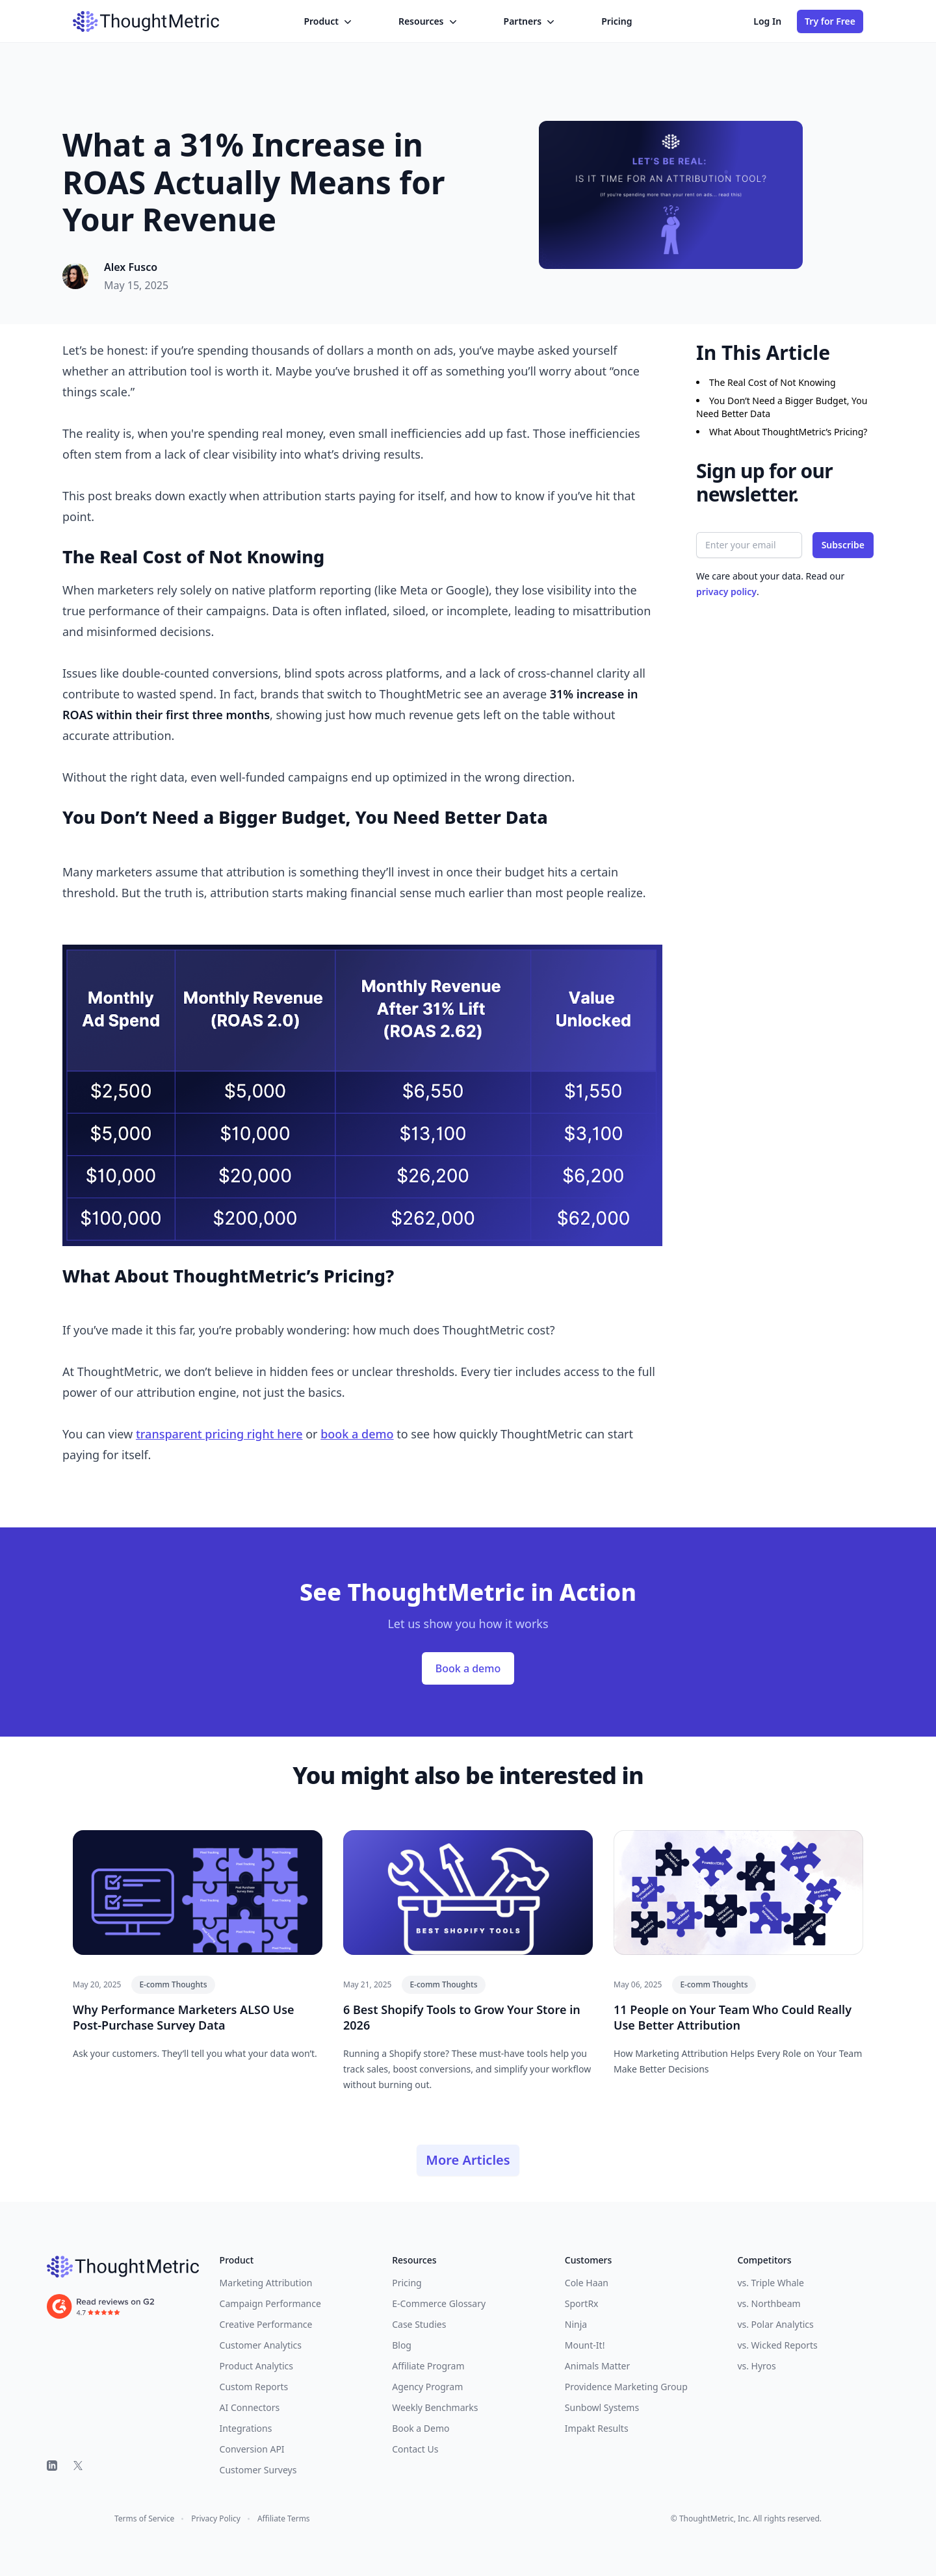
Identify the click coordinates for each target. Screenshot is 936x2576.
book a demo (356, 1434)
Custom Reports (254, 2386)
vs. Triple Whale (770, 2282)
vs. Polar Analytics (775, 2324)
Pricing (616, 21)
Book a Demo (420, 2428)
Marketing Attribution (266, 2282)
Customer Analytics (261, 2345)
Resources (429, 21)
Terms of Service (144, 2519)
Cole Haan (586, 2282)
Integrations (246, 2428)
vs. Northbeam (768, 2303)
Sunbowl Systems (602, 2407)
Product (329, 21)
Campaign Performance (270, 2303)
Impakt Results (597, 2428)
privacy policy (726, 591)
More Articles (468, 2160)
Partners (531, 21)
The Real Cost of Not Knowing (772, 382)
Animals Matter (597, 2366)
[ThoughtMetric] (123, 2267)
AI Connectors (250, 2407)
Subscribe (843, 545)
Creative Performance (266, 2324)
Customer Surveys (258, 2470)
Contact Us (415, 2449)
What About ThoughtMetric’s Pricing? (788, 432)
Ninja (576, 2324)
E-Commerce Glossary (439, 2303)
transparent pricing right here (219, 1434)
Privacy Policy (215, 2519)
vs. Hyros (756, 2366)
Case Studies (419, 2324)
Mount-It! (585, 2345)
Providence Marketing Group (626, 2386)
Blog (401, 2345)
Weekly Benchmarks (435, 2407)
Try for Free (830, 21)
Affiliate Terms (283, 2519)
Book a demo (468, 1668)
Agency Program (427, 2386)
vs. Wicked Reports (777, 2345)
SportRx (582, 2303)
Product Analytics (256, 2366)
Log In (767, 21)
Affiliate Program (428, 2366)
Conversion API (252, 2449)
